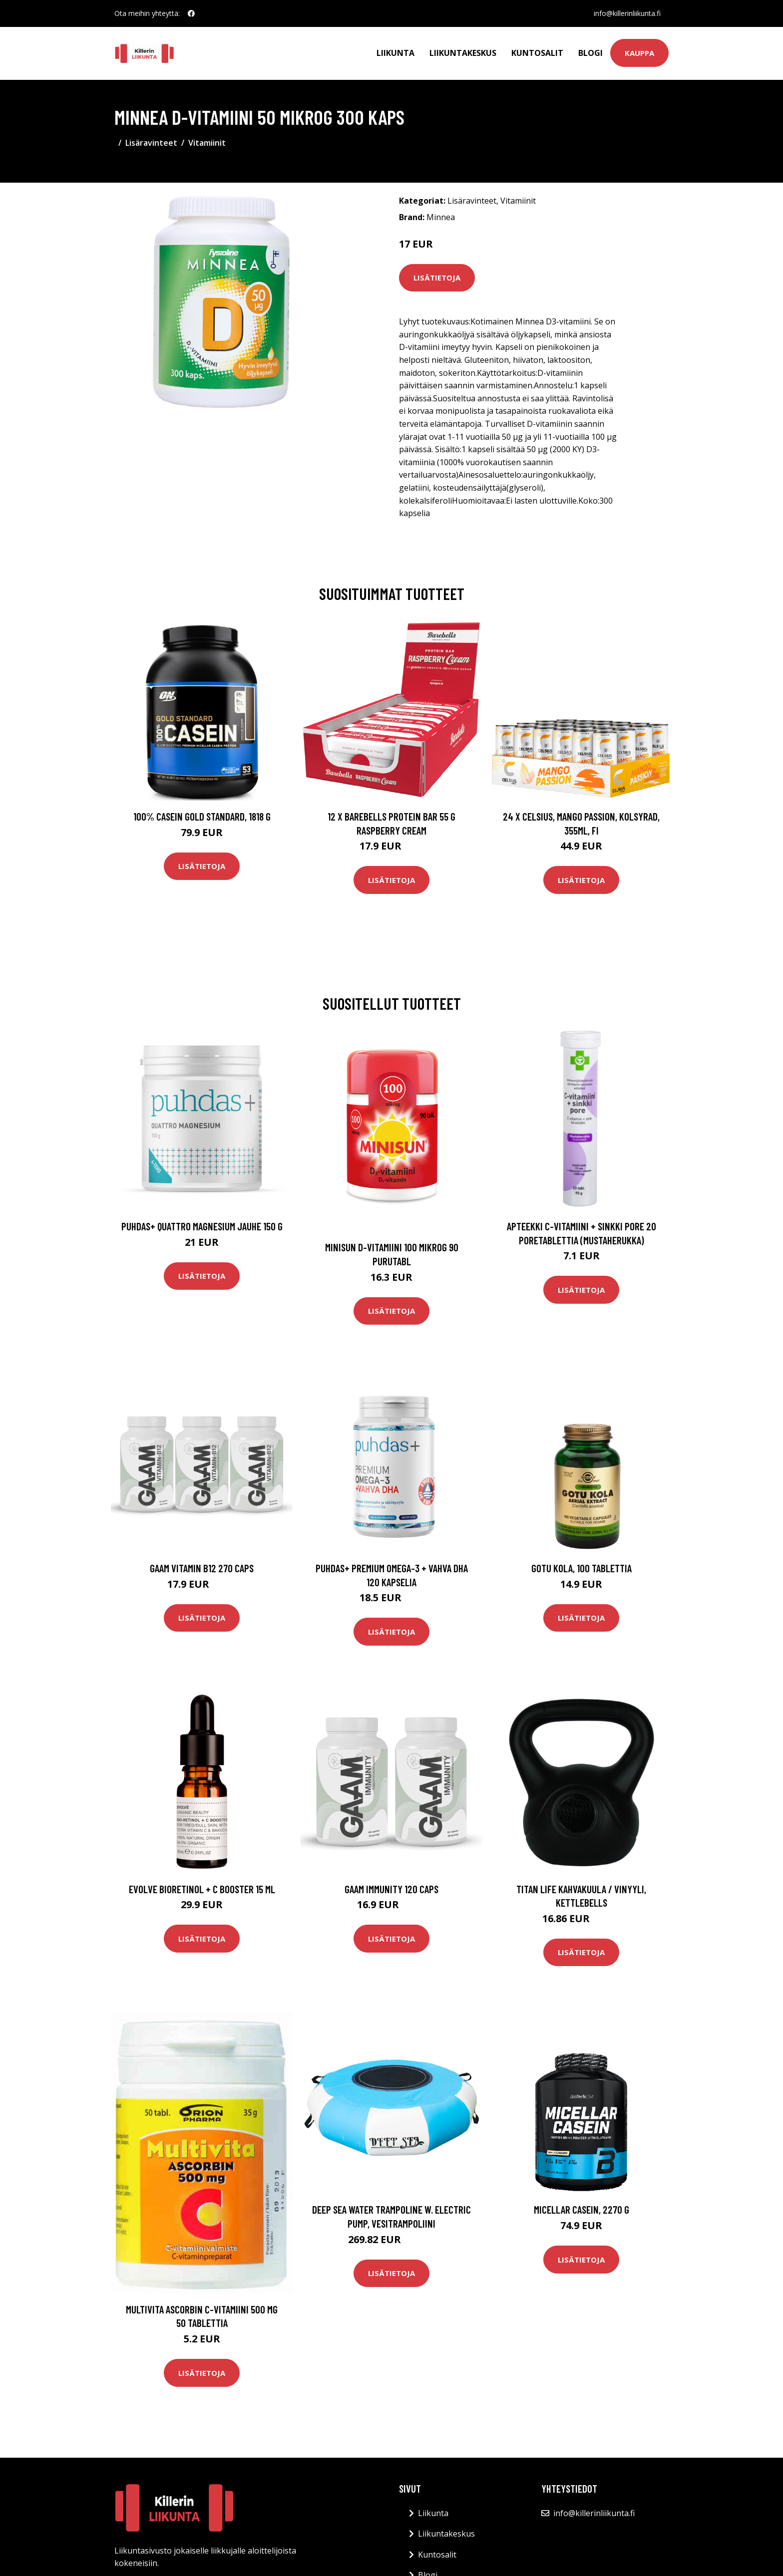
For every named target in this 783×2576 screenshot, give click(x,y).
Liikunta (395, 52)
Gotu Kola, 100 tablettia (581, 1568)
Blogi (590, 52)
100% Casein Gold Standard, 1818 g (202, 816)
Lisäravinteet (151, 142)
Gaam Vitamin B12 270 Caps (202, 1568)
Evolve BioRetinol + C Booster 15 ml (202, 1889)
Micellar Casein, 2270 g (581, 2209)
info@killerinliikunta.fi (627, 13)
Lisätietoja (436, 278)
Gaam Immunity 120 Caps (391, 1889)
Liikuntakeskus (462, 52)
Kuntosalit (537, 52)
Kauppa (639, 53)
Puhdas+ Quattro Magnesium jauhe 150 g (202, 1226)
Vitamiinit (207, 142)
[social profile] (191, 13)
